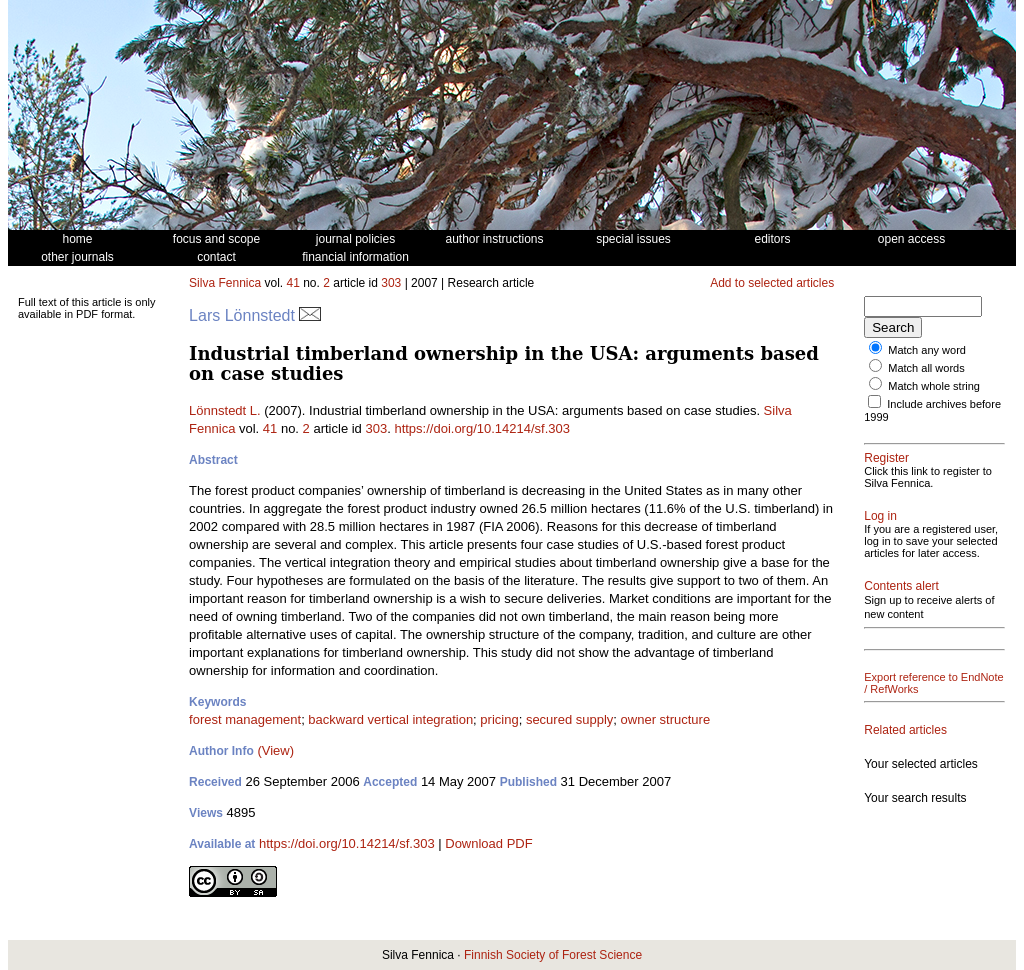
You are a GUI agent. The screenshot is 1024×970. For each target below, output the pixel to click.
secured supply (569, 719)
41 (293, 283)
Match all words (926, 368)
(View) (275, 750)
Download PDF (488, 843)
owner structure (666, 719)
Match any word (927, 350)
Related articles (905, 730)
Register (886, 458)
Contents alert (901, 586)
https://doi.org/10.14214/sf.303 (482, 428)
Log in (880, 516)
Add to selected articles (772, 283)
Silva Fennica (225, 283)
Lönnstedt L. (225, 410)
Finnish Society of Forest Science (553, 955)
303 (391, 283)
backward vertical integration (390, 719)
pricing (499, 719)
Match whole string (934, 386)
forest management (245, 719)
